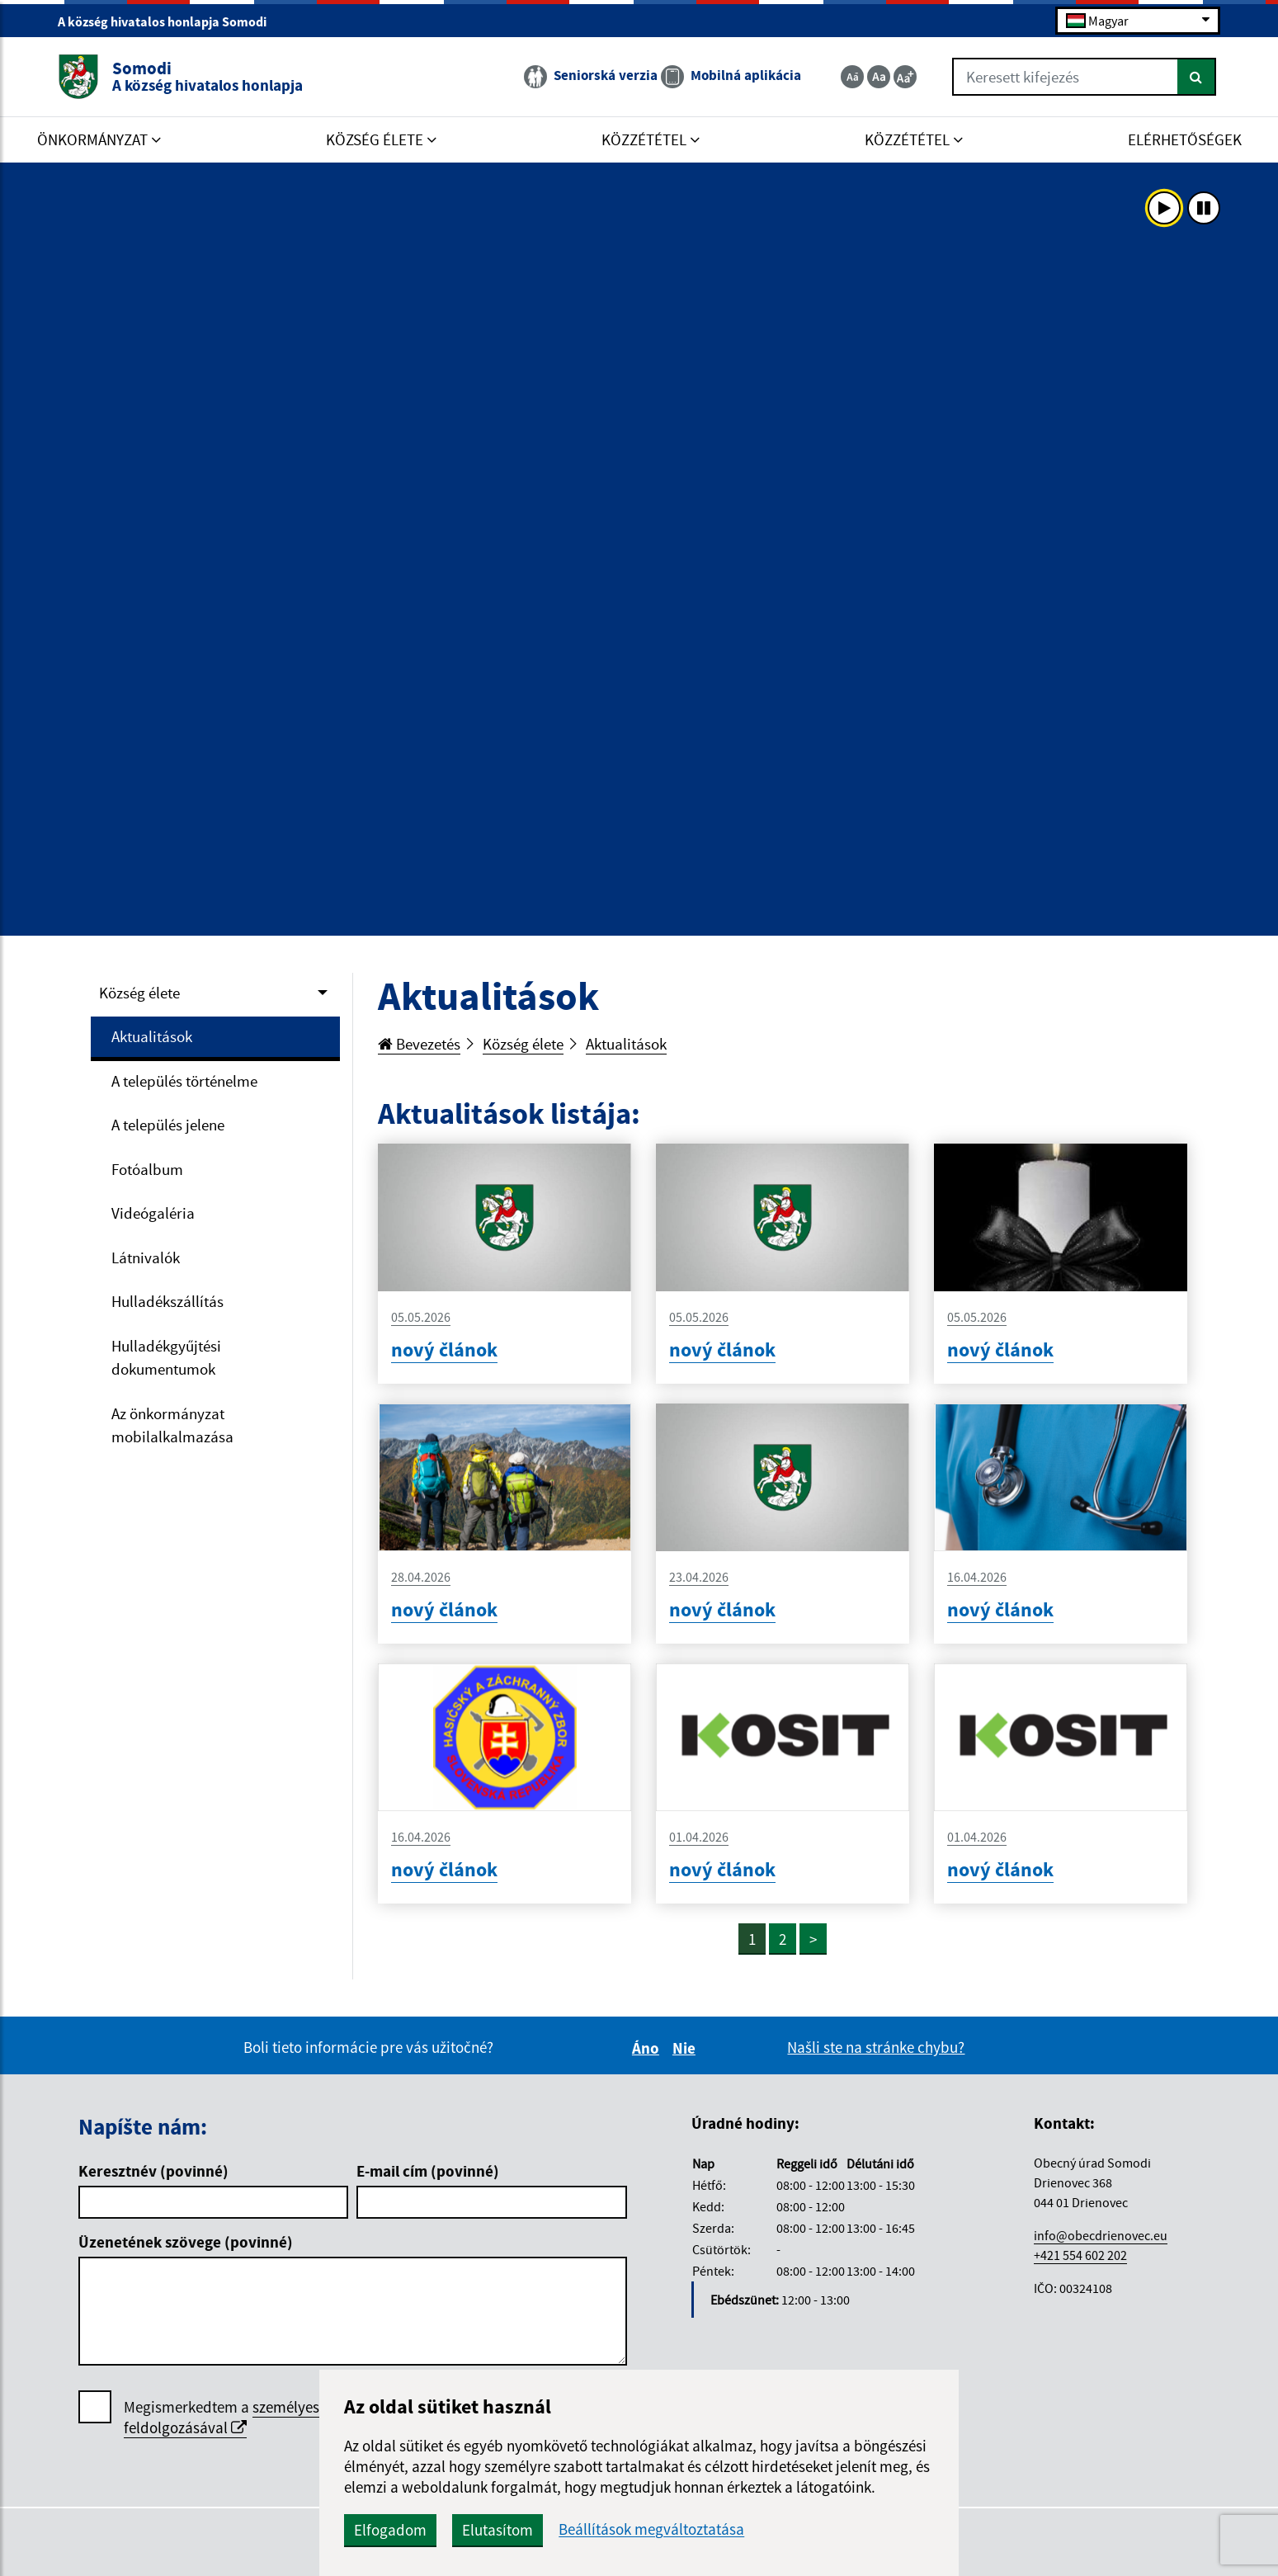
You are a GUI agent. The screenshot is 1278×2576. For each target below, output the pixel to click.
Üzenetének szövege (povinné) (185, 2242)
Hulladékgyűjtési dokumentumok (166, 1358)
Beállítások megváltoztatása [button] (651, 2529)
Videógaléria (153, 1213)
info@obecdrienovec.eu (1100, 2235)
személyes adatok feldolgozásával (246, 2417)
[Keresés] (1196, 77)
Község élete (139, 993)
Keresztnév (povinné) (153, 2171)
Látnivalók (145, 1257)
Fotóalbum (147, 1169)
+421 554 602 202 (1080, 2255)
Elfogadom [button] (390, 2530)
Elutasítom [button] (497, 2530)
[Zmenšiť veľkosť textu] (852, 76)
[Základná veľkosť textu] (878, 76)
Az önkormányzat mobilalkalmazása (172, 1425)
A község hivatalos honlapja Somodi (169, 21)
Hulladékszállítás (167, 1301)
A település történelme (184, 1081)
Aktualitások (151, 1036)
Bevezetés (419, 1044)
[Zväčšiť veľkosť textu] (905, 76)
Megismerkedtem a (246, 2417)
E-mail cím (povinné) (427, 2171)
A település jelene (167, 1125)
